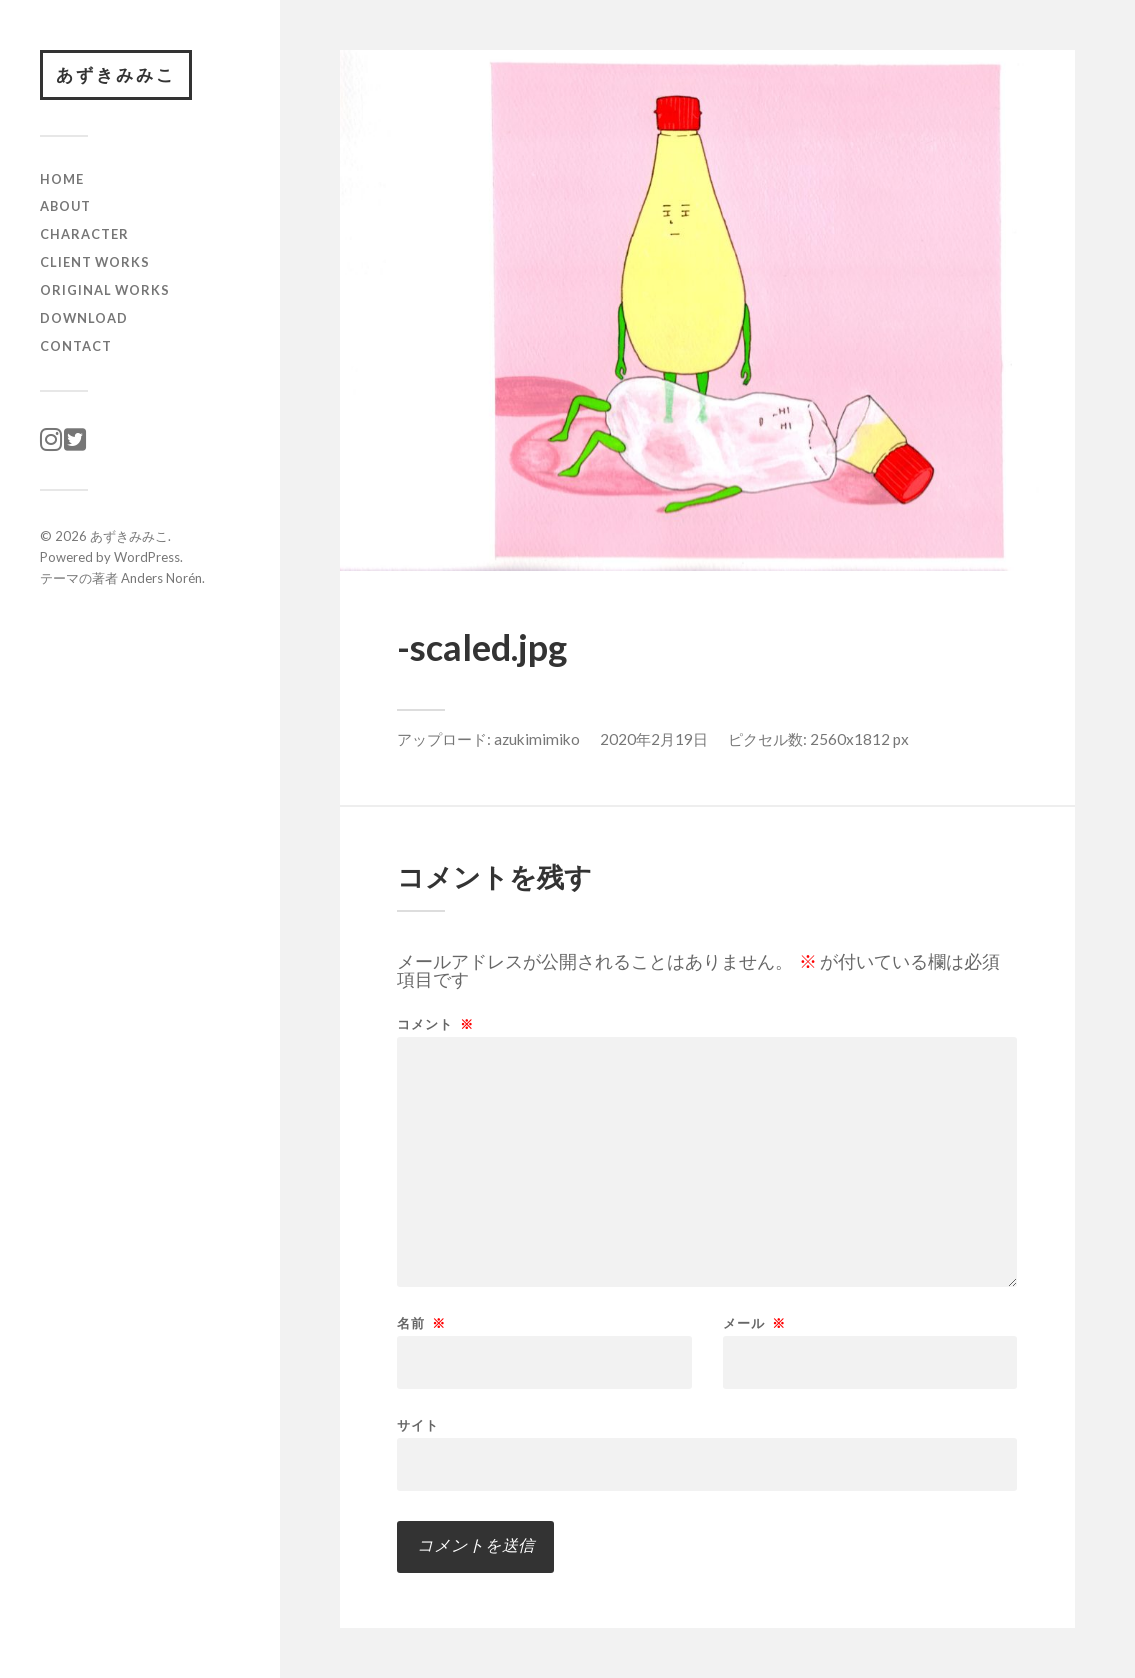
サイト (418, 1424)
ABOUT (65, 206)
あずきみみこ (116, 74)
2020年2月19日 (654, 739)
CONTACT (76, 346)
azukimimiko (537, 739)
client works (95, 262)
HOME (62, 179)
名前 (421, 1323)
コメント (435, 1024)
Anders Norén (161, 578)
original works (105, 290)
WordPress (147, 557)
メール (754, 1323)
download (84, 318)
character (84, 234)
